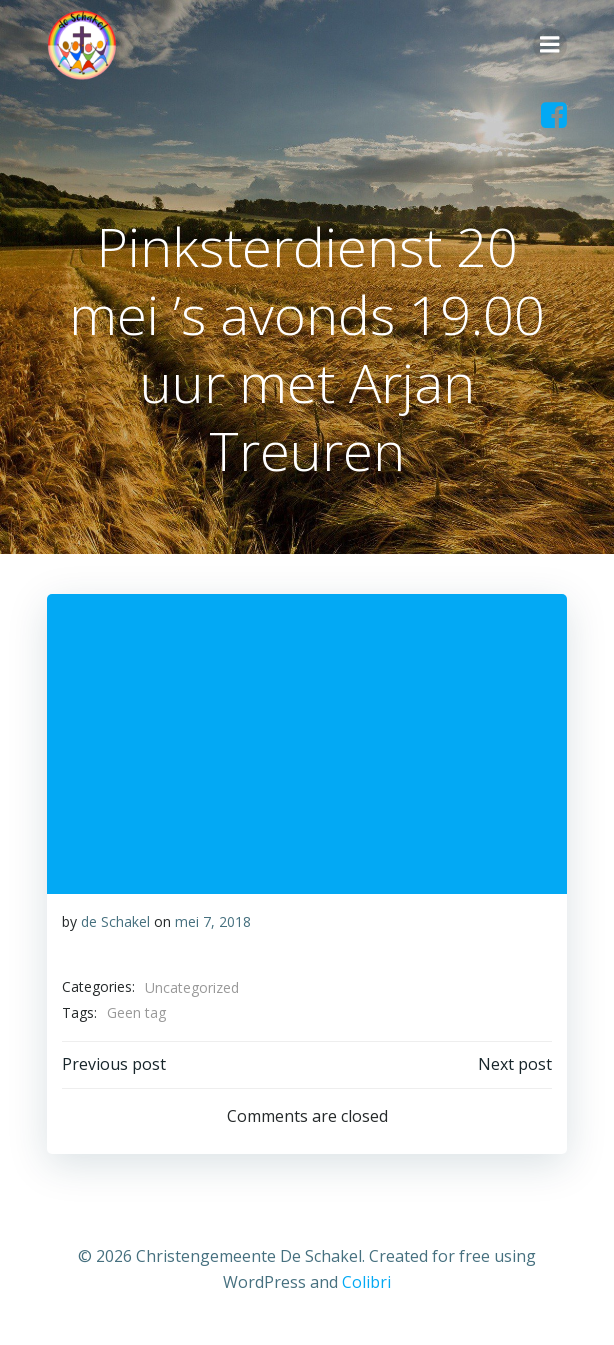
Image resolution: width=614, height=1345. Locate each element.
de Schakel (115, 921)
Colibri (366, 1282)
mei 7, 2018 (213, 921)
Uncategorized (192, 987)
